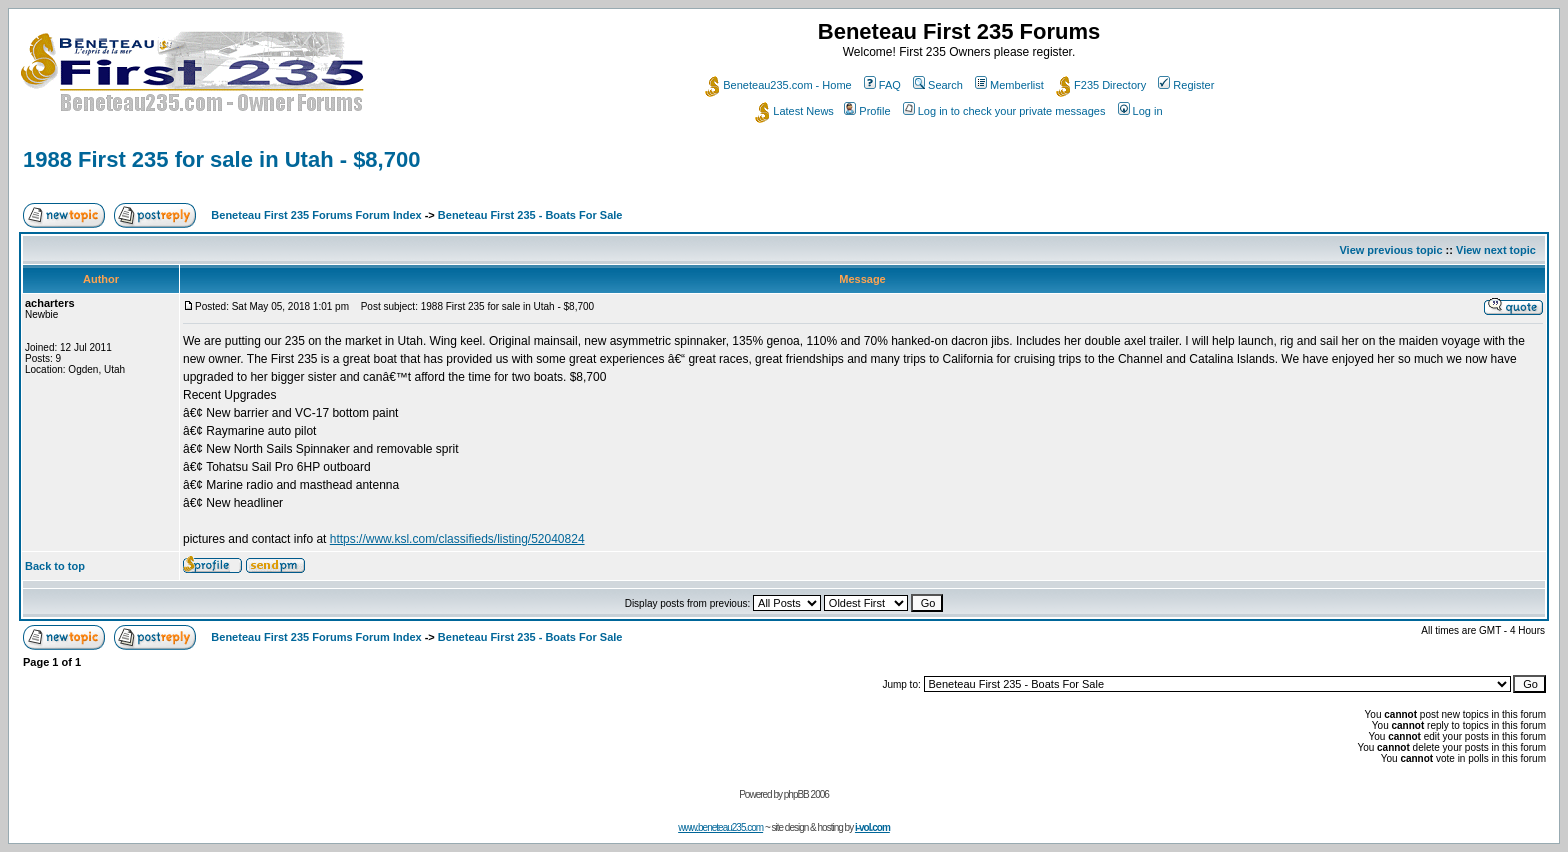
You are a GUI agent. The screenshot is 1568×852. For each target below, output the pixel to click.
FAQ (882, 85)
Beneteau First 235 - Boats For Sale (530, 215)
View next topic (1496, 250)
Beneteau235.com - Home (778, 85)
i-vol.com (872, 827)
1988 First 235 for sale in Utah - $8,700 (221, 159)
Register (1186, 85)
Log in (1140, 111)
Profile (867, 111)
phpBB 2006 (806, 794)
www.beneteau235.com (720, 827)
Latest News (794, 111)
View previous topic (1390, 250)
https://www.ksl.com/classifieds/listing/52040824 (457, 539)
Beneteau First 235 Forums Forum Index (316, 215)
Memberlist (1009, 85)
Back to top (55, 566)
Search (938, 85)
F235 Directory (1101, 85)
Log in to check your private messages (1004, 111)
